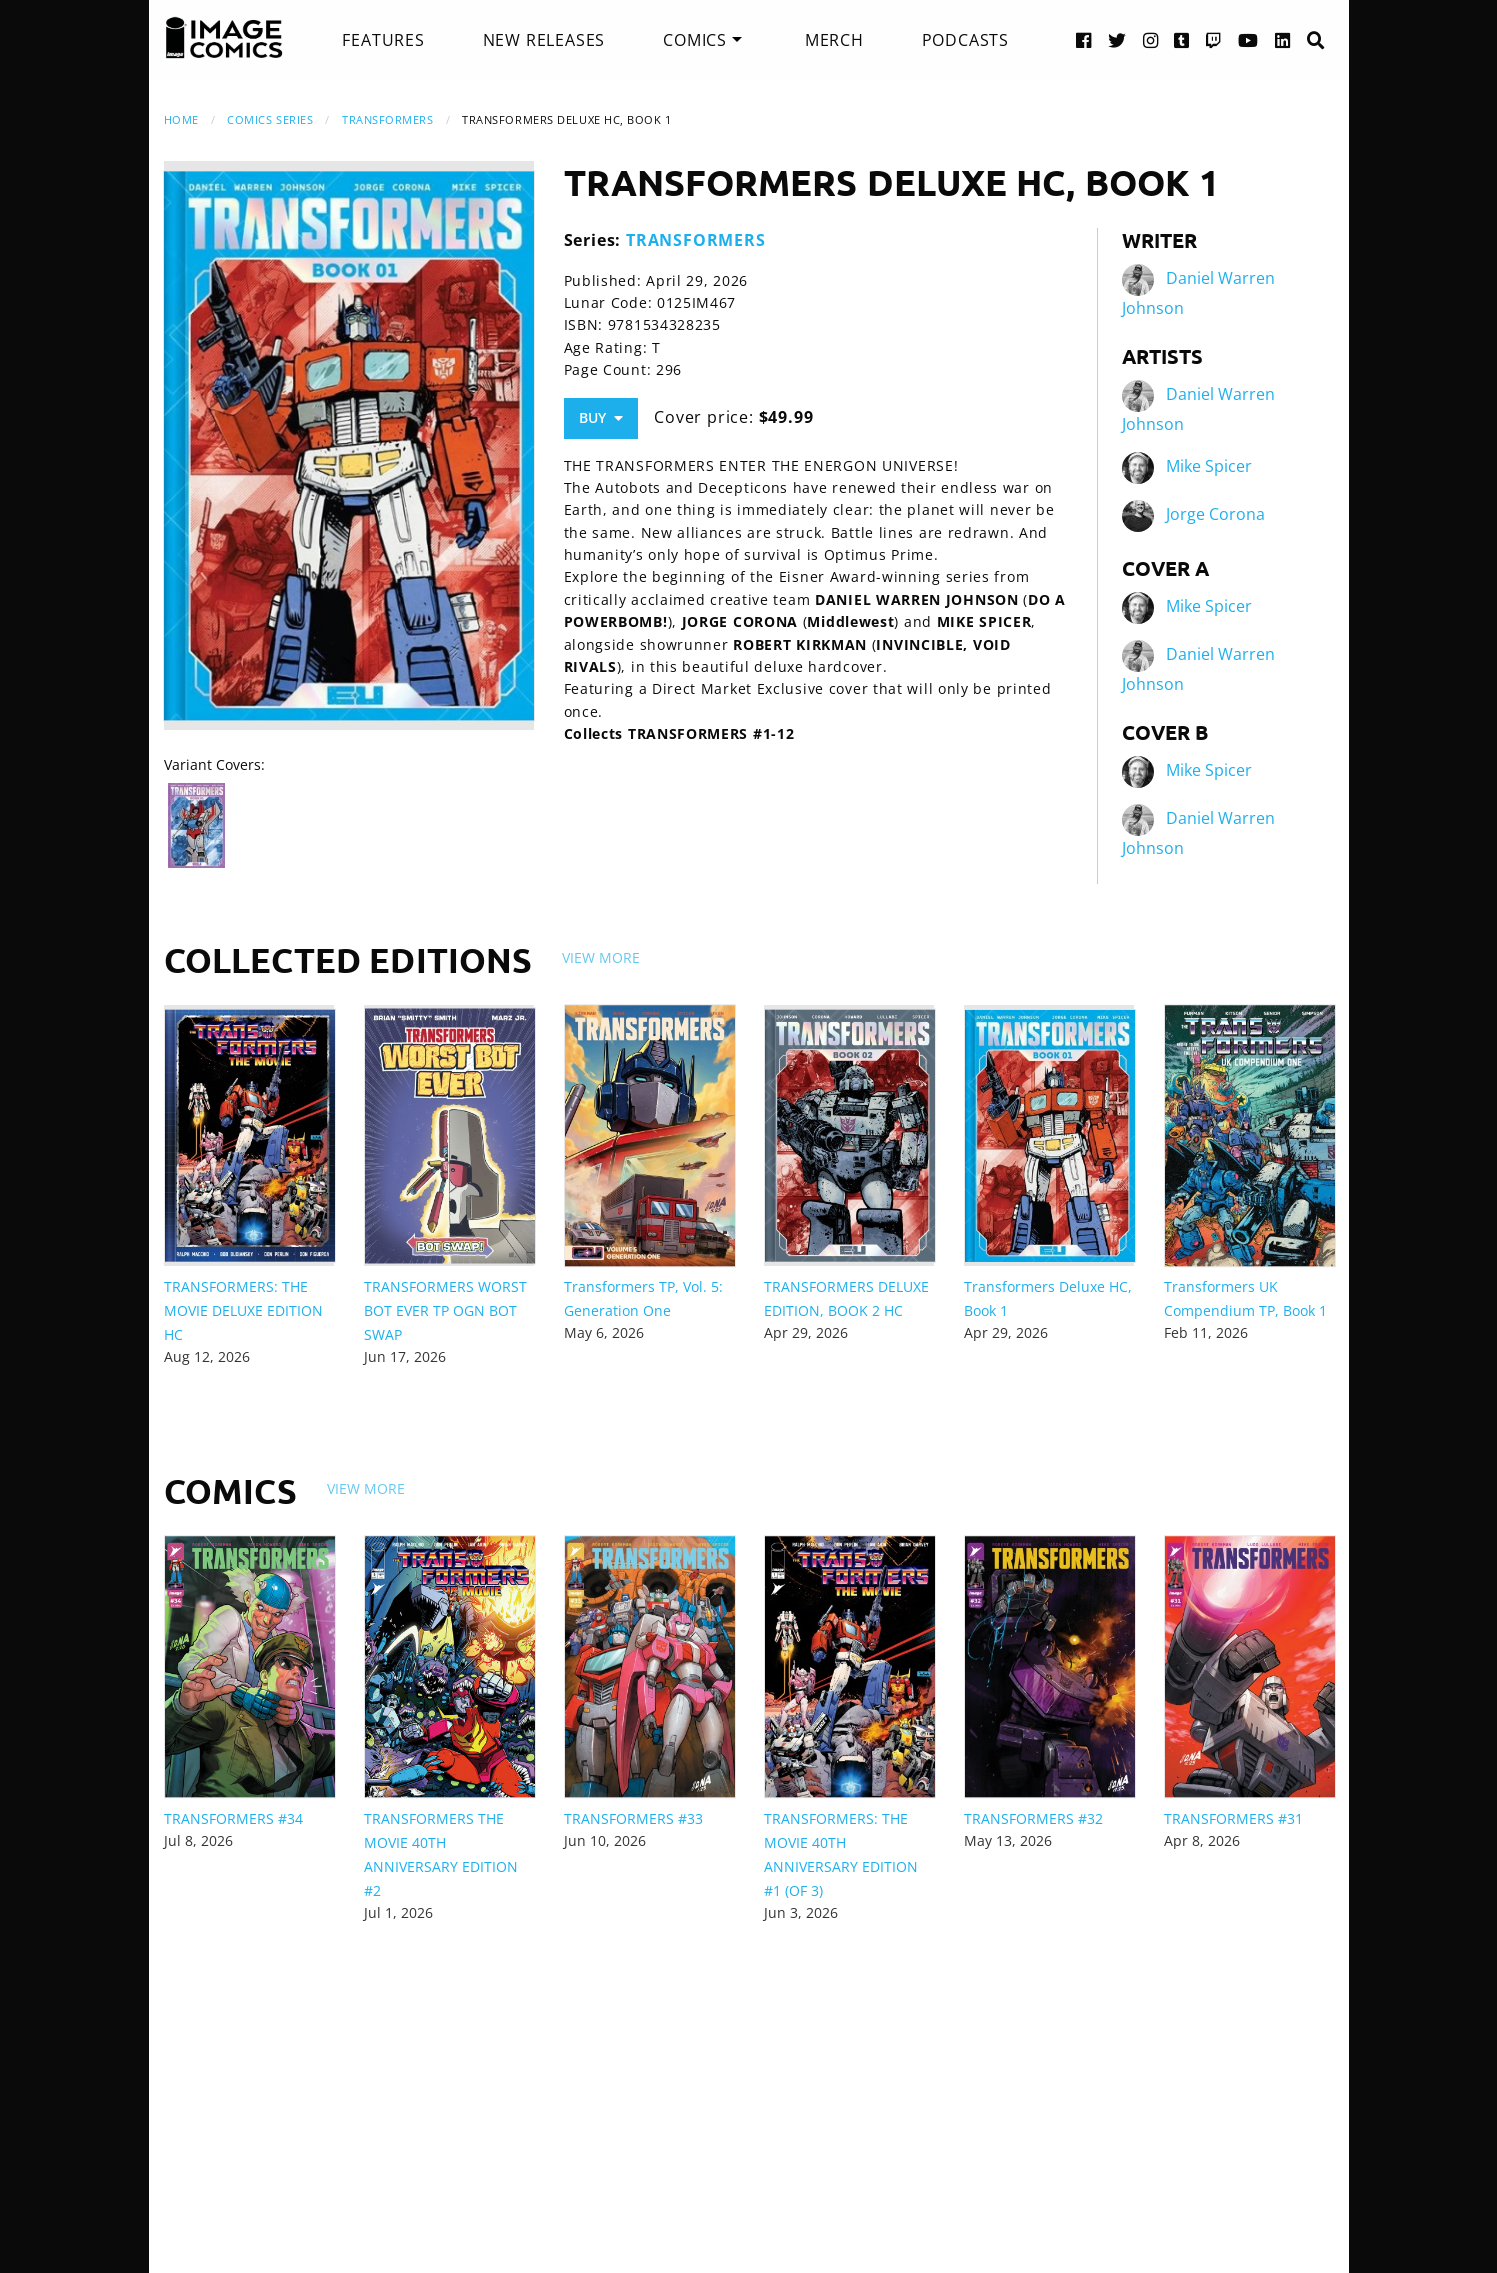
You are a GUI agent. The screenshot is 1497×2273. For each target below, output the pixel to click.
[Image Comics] (224, 38)
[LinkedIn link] (1283, 39)
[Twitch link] (1214, 39)
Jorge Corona (1215, 514)
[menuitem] (383, 40)
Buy (601, 417)
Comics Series (270, 119)
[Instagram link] (1151, 39)
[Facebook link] (1084, 39)
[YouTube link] (1248, 39)
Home (181, 119)
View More (601, 957)
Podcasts (965, 40)
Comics (695, 40)
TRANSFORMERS (388, 119)
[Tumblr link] (1182, 39)
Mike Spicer (1209, 466)
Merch (834, 40)
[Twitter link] (1117, 39)
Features (383, 40)
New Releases (544, 40)
